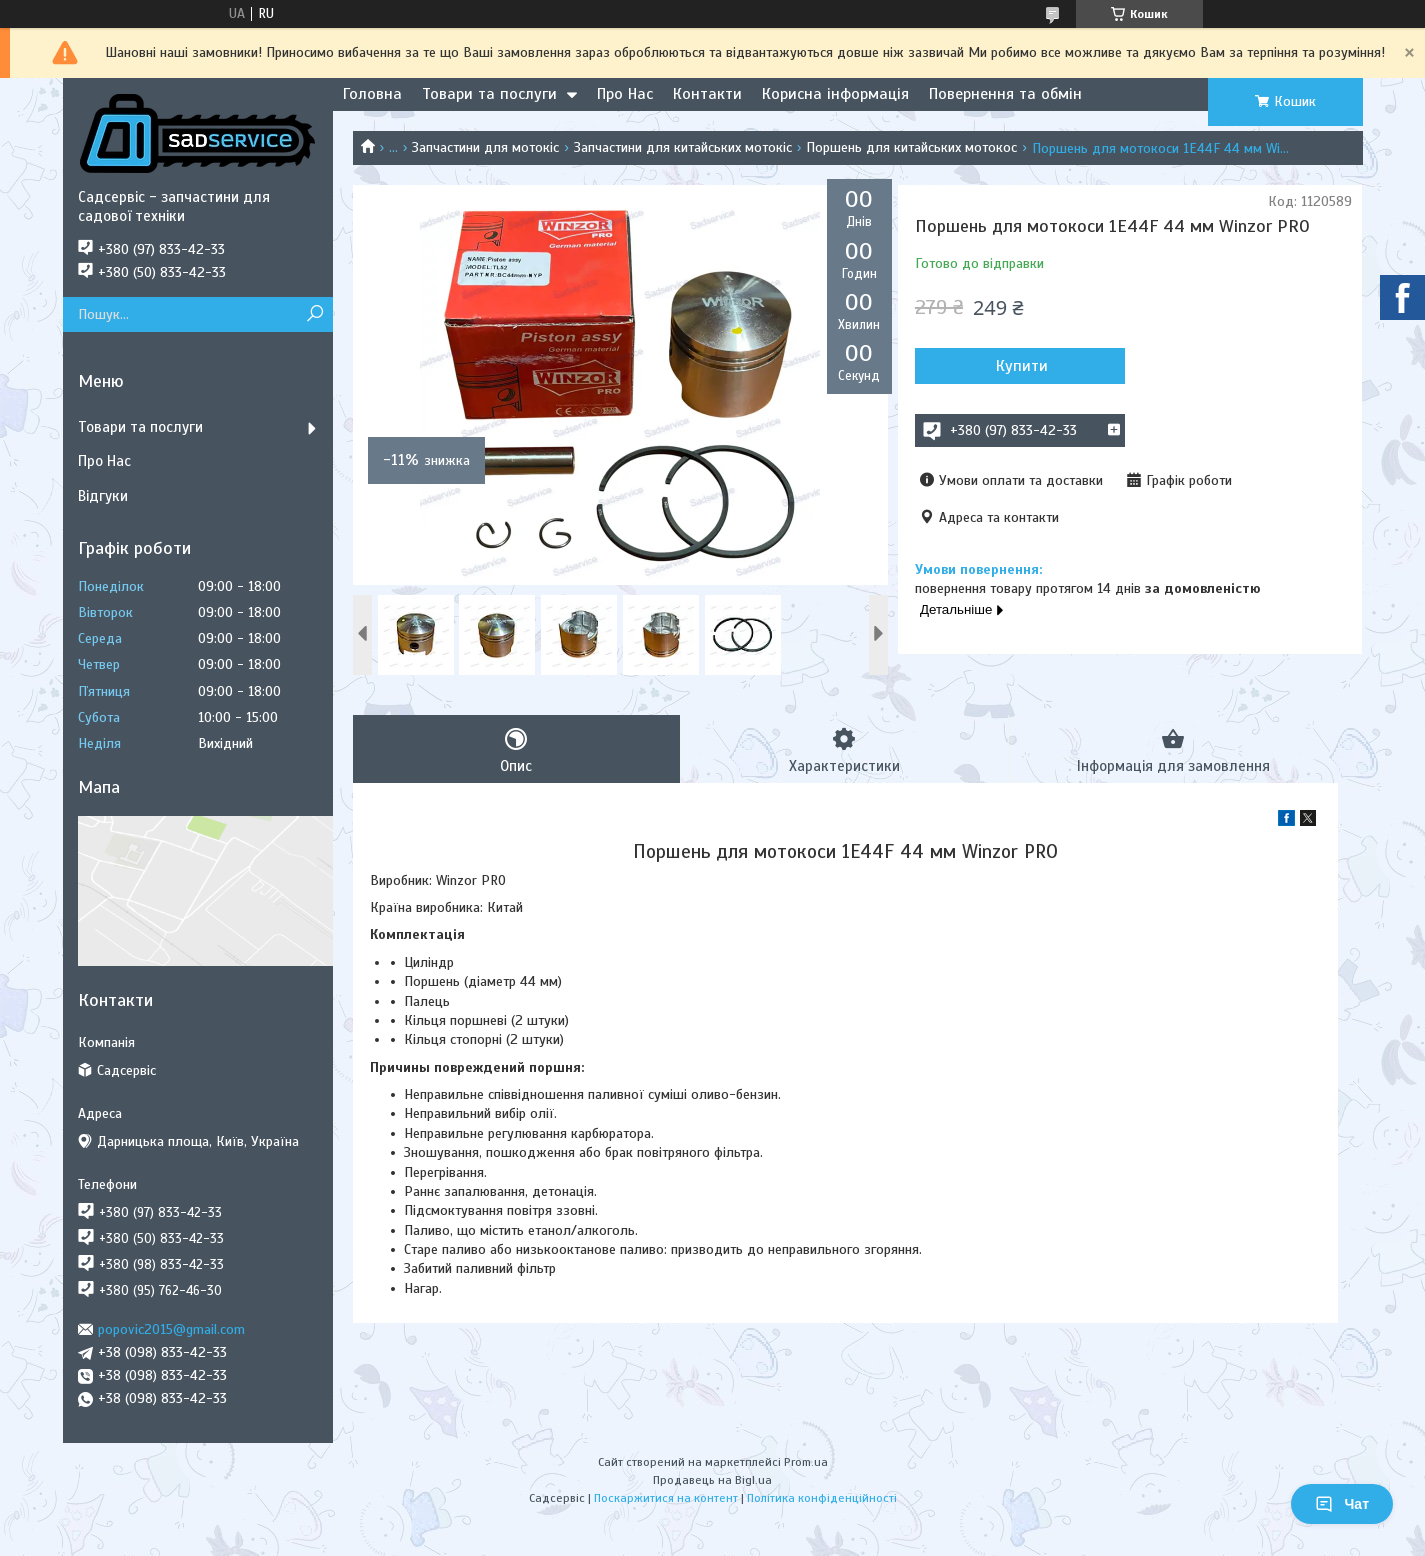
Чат (1342, 1504)
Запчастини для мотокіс (485, 147)
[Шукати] (315, 314)
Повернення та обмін (1005, 94)
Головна (372, 94)
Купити (1022, 366)
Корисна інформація (835, 94)
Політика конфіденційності (822, 1498)
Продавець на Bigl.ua (712, 1480)
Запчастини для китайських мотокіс (683, 147)
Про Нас (625, 94)
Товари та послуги (489, 94)
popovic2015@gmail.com (171, 1329)
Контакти (707, 94)
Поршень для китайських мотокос (911, 147)
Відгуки (103, 496)
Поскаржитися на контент (666, 1498)
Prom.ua (806, 1462)
